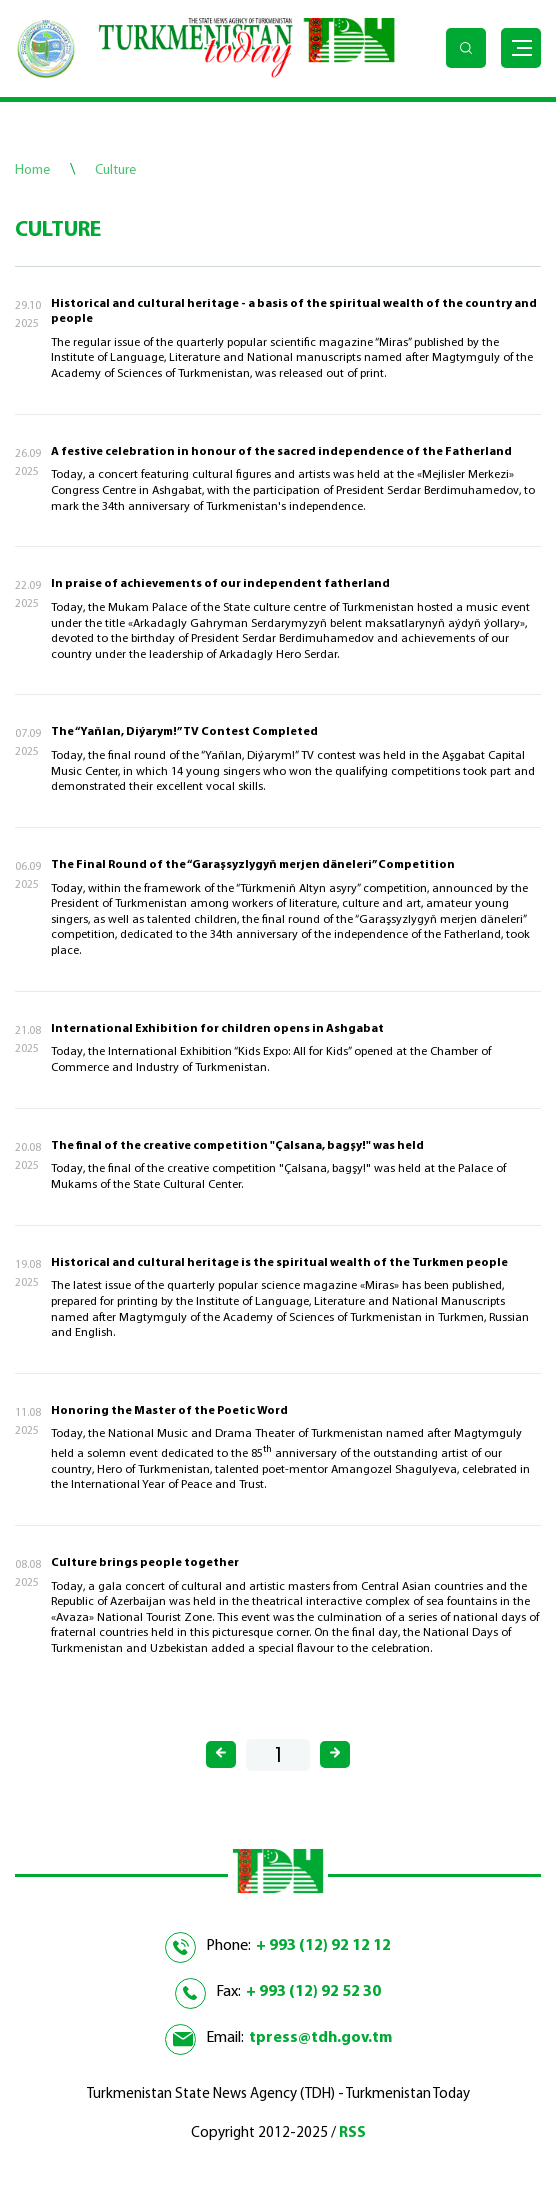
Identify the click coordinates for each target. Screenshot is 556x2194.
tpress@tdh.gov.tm (320, 2038)
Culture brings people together (145, 1563)
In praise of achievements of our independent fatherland (220, 584)
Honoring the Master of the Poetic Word (169, 1411)
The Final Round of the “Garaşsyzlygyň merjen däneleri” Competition (253, 865)
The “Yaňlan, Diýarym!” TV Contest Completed (184, 732)
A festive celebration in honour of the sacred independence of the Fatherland (281, 452)
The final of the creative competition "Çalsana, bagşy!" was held (237, 1146)
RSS (352, 2133)
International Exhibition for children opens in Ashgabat (217, 1029)
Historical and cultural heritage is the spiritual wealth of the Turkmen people (279, 1263)
